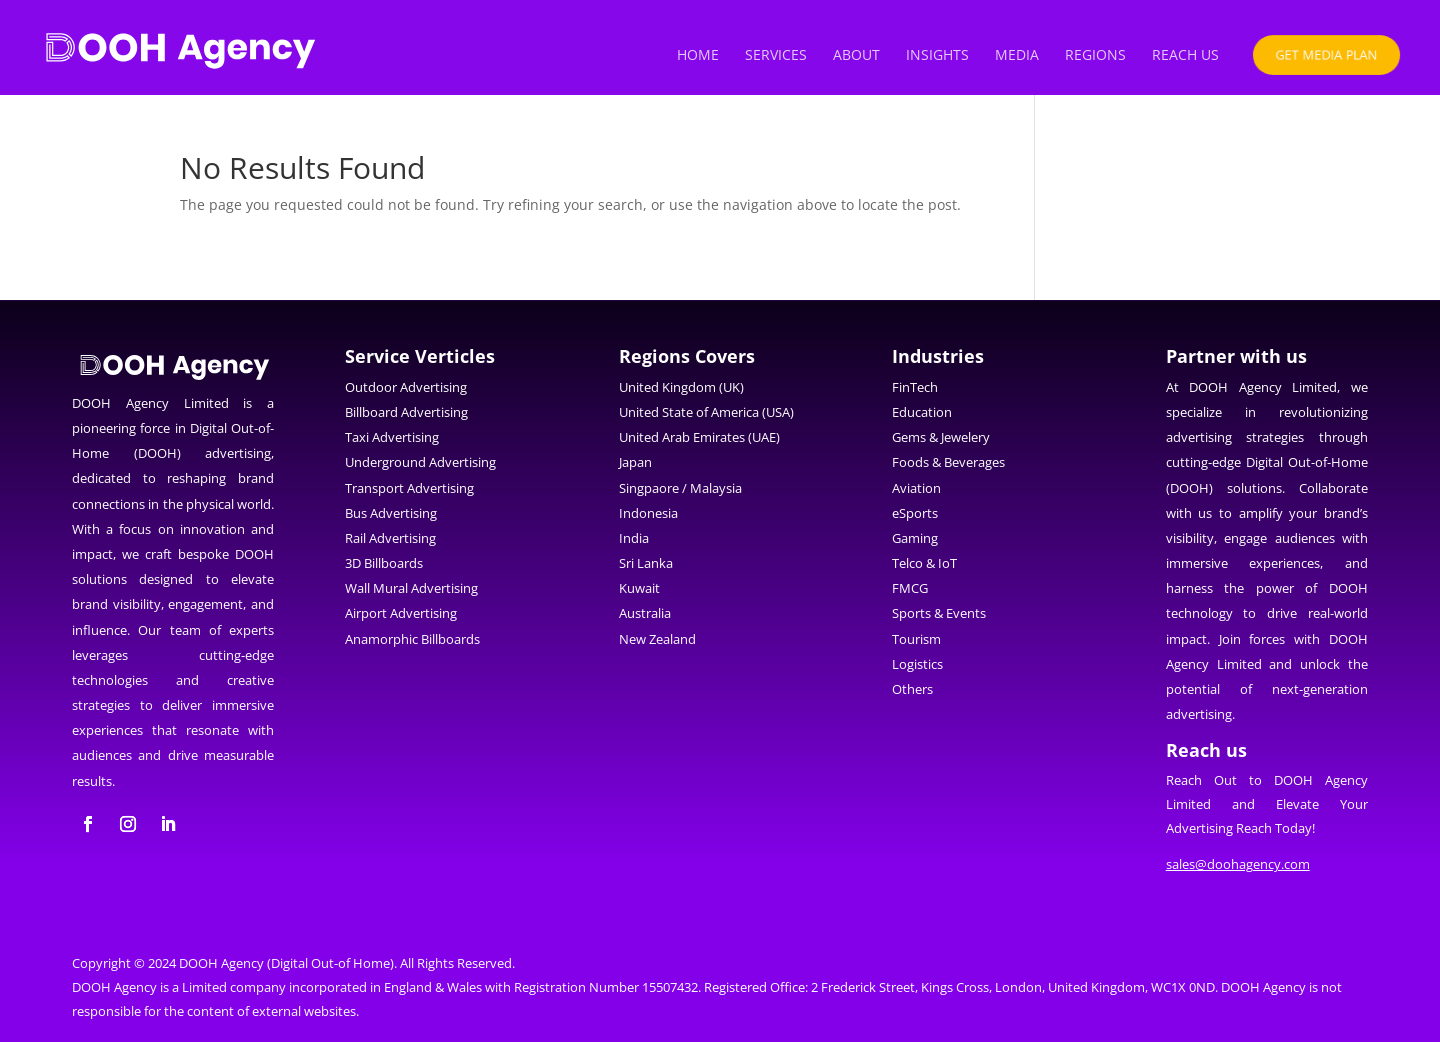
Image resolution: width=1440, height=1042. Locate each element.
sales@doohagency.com (1238, 864)
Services (776, 56)
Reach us (1185, 56)
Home (698, 56)
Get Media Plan (1327, 54)
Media (1017, 56)
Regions (1095, 56)
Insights (937, 56)
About (856, 56)
